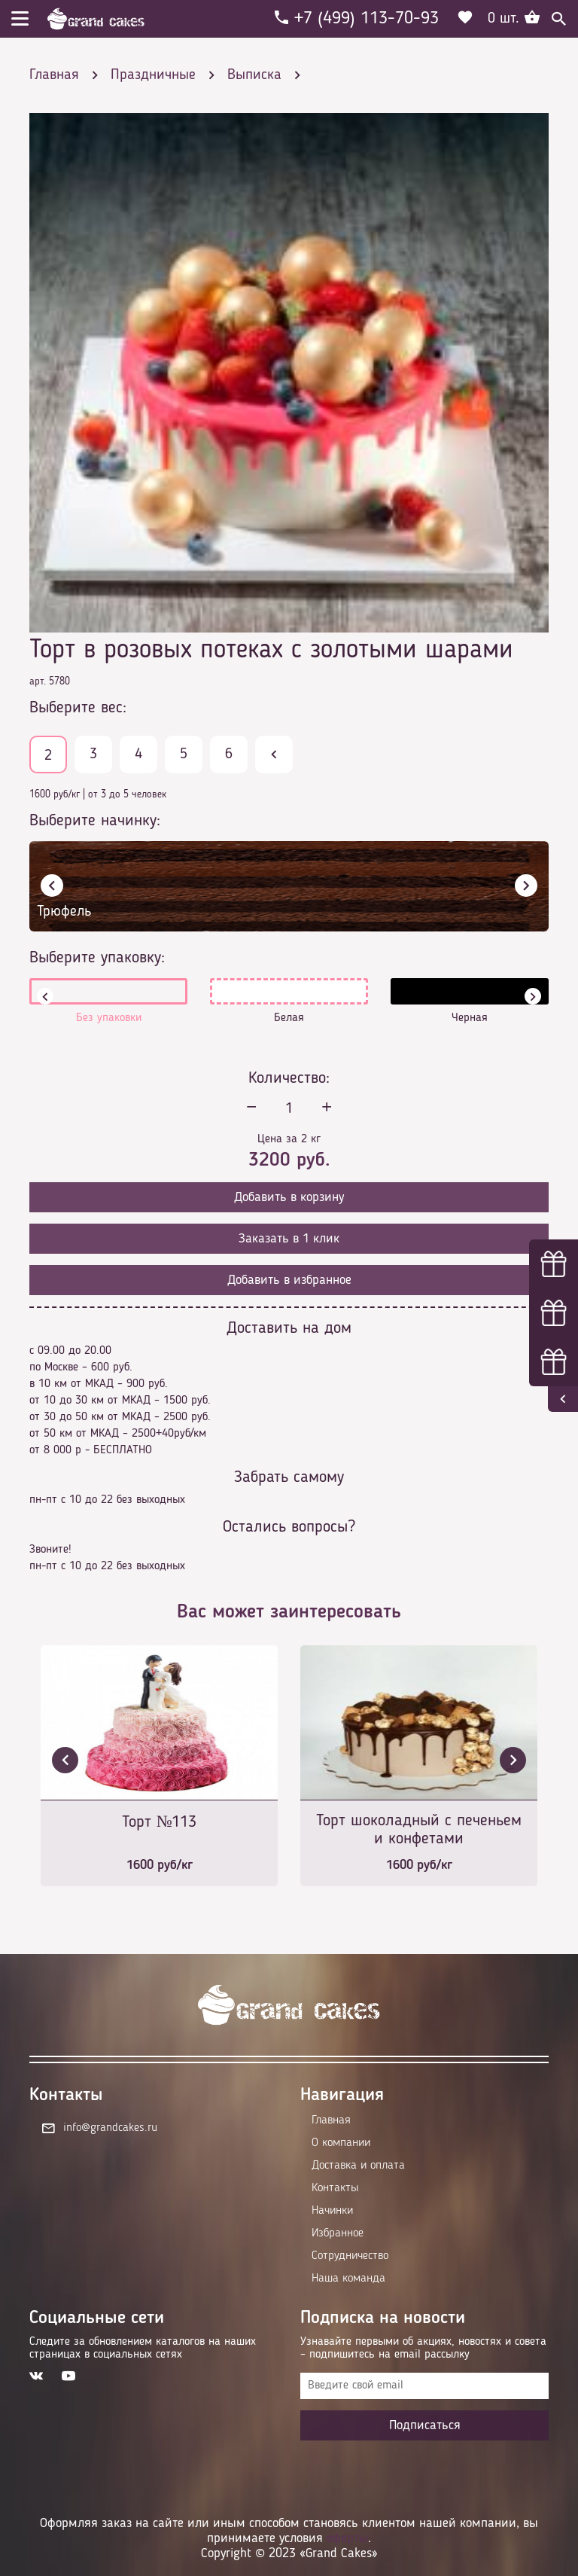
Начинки (332, 2211)
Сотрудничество (350, 2256)
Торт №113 (159, 1822)
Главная (331, 2120)
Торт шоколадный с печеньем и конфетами (419, 1829)
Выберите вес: (77, 708)
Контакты (335, 2188)
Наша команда (348, 2279)
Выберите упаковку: (97, 958)
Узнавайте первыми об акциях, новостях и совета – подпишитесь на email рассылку (423, 2348)
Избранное (338, 2233)
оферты (347, 2538)
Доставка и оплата (358, 2166)
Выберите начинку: (94, 820)
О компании (341, 2143)
